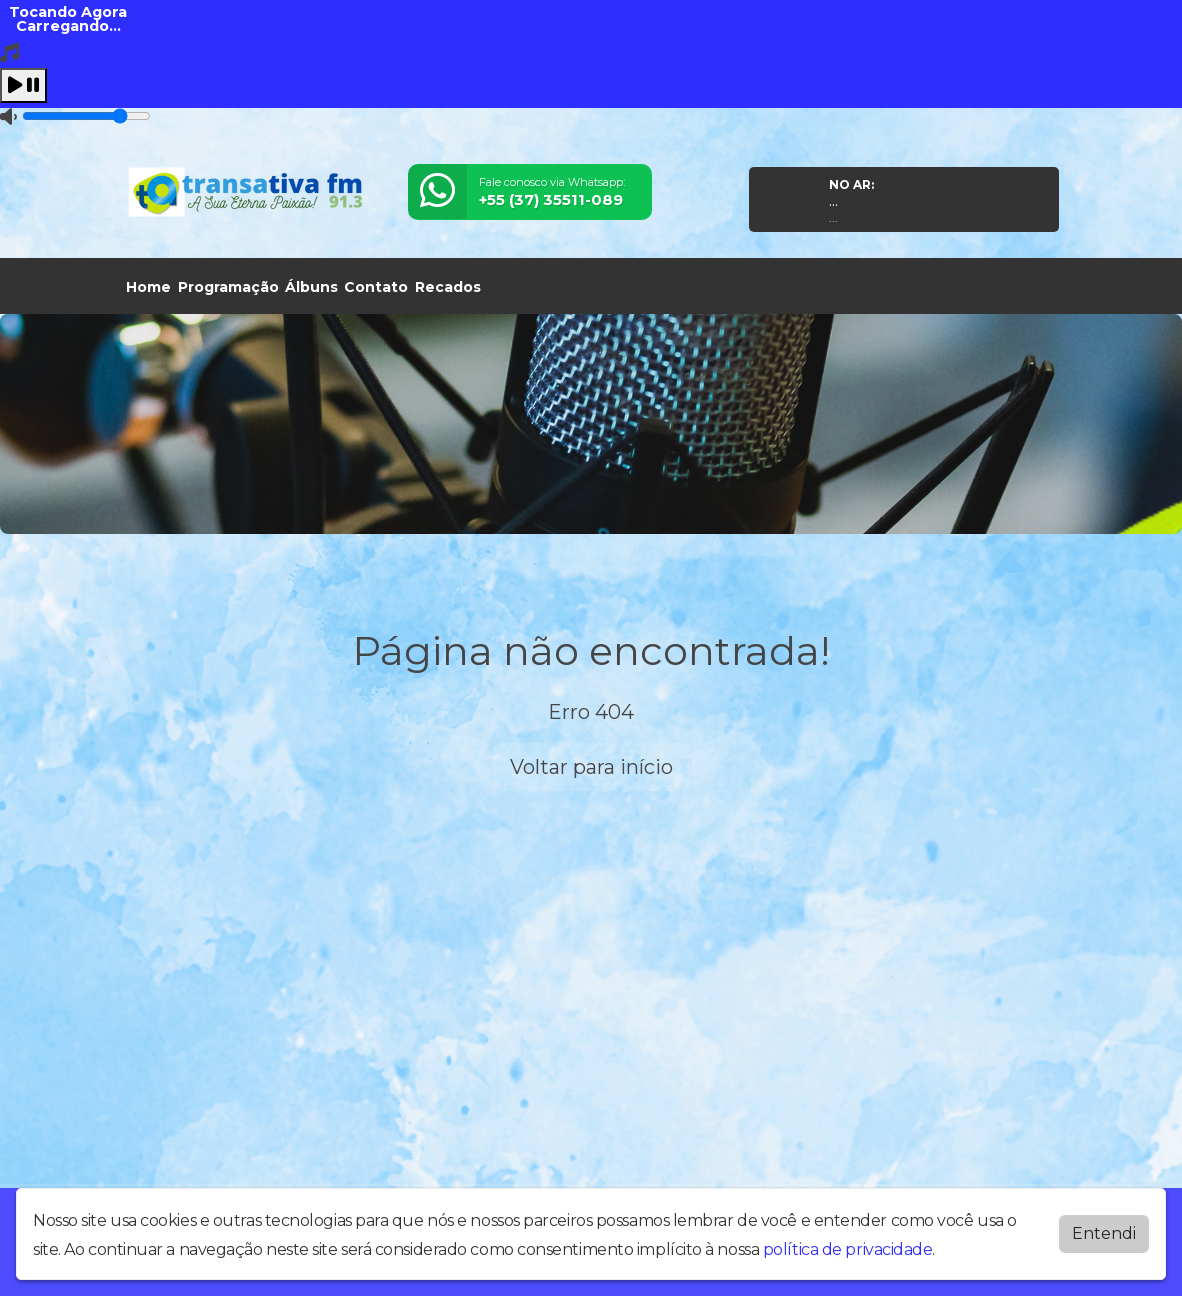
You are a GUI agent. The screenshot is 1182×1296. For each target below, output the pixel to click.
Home (148, 287)
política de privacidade (848, 1245)
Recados (448, 287)
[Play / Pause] (23, 85)
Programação (228, 287)
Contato (376, 287)
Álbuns (311, 287)
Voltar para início (591, 767)
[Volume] (86, 116)
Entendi (1104, 1229)
